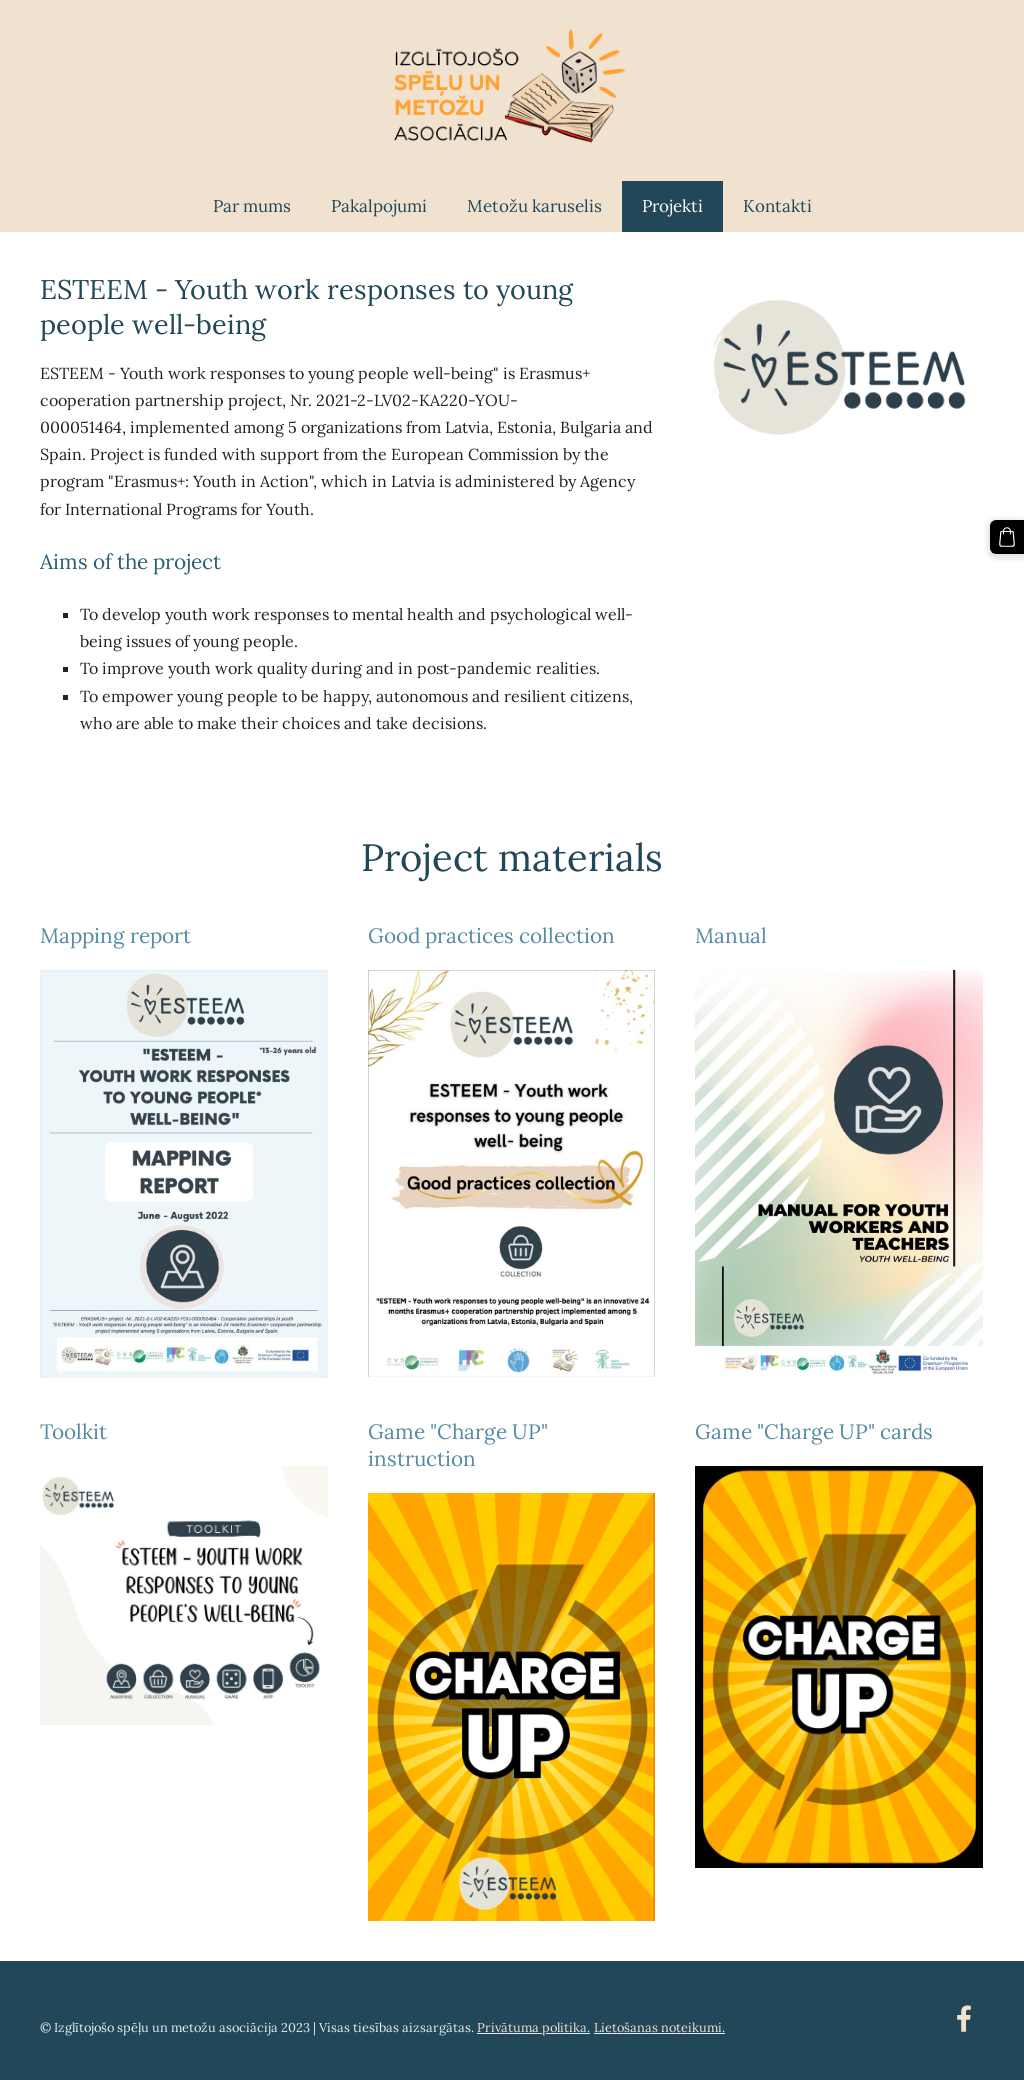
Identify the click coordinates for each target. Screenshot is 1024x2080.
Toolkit (73, 1431)
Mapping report (115, 935)
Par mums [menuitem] (252, 206)
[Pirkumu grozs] (1007, 537)
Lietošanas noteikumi (658, 2027)
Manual (731, 935)
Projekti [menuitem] (672, 206)
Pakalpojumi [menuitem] (379, 206)
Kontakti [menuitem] (777, 206)
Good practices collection (491, 935)
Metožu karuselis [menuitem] (534, 206)
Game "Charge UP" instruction (458, 1445)
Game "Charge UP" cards (814, 1431)
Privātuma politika (532, 2027)
